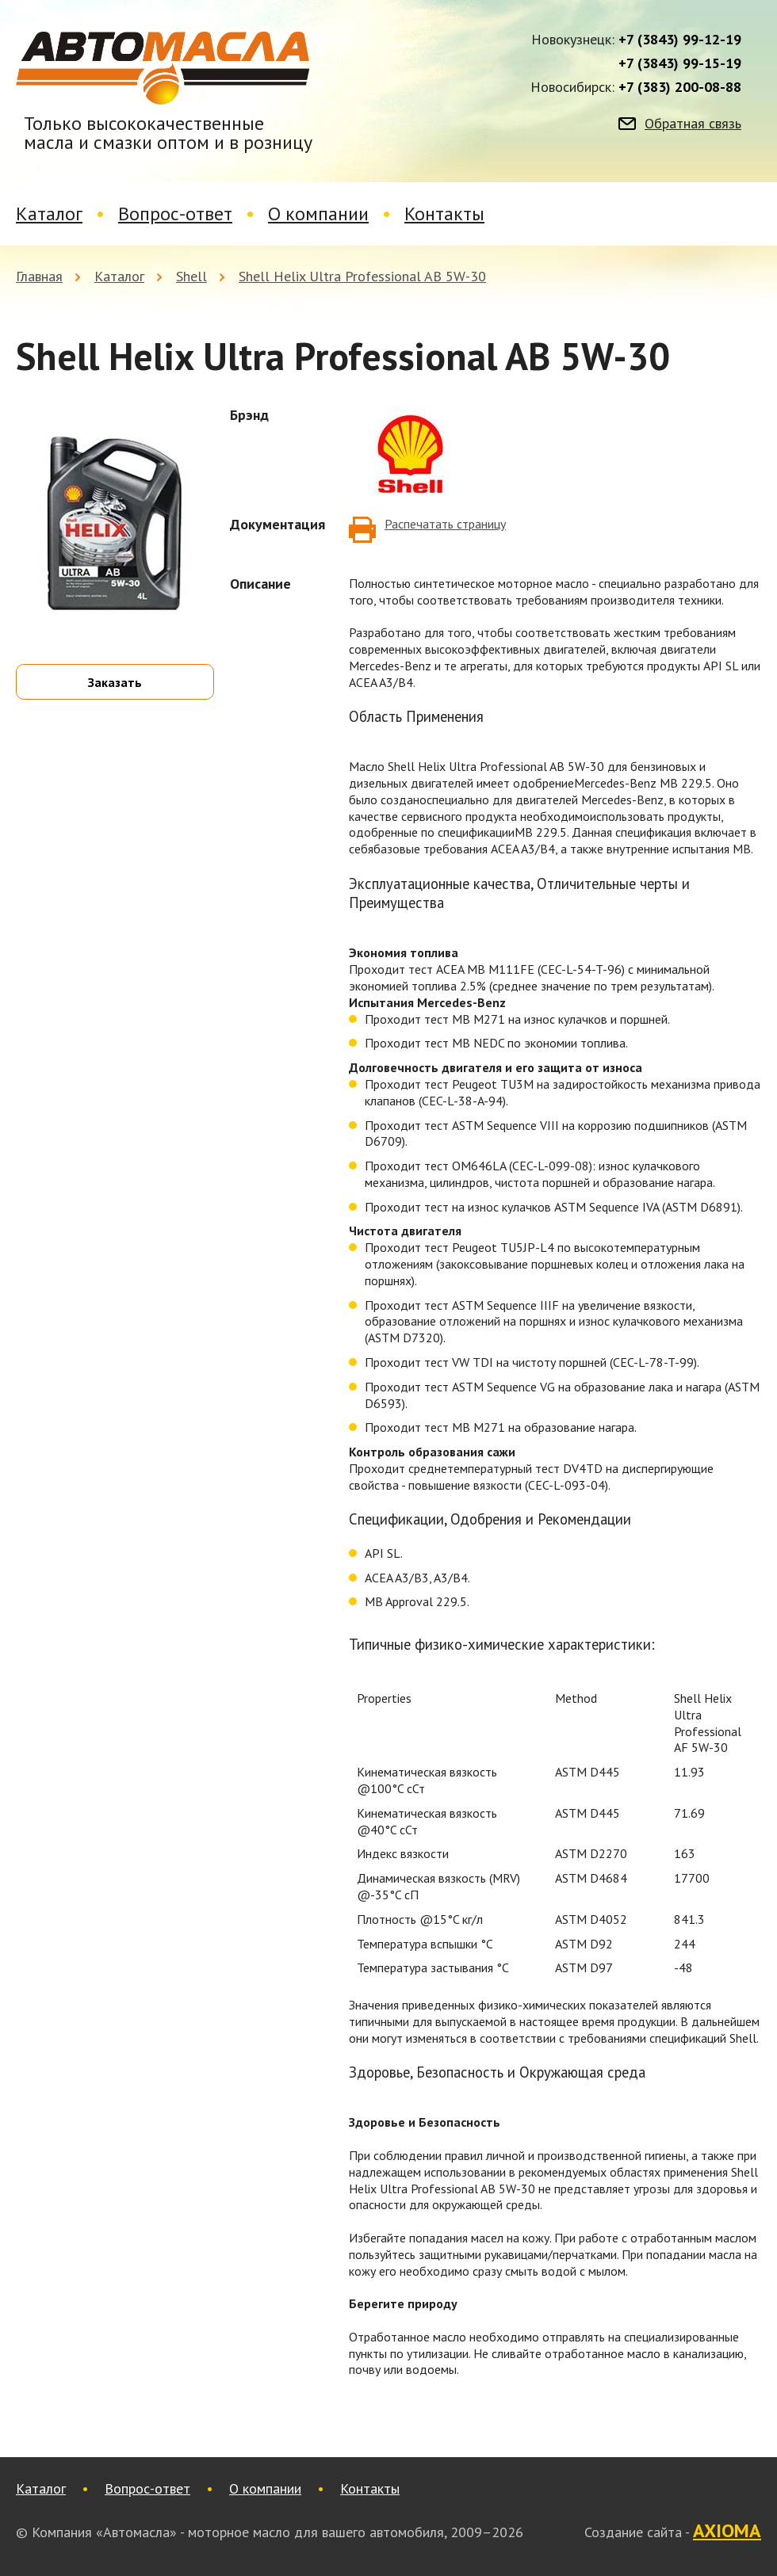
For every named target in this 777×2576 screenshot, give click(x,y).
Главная (39, 276)
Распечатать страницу (445, 524)
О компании (318, 213)
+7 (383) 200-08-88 (679, 87)
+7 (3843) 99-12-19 (679, 40)
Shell (191, 276)
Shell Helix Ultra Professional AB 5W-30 (362, 276)
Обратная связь (693, 123)
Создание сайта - (672, 2532)
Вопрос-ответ (175, 213)
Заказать (115, 682)
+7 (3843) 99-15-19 (679, 63)
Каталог (49, 213)
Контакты (444, 213)
